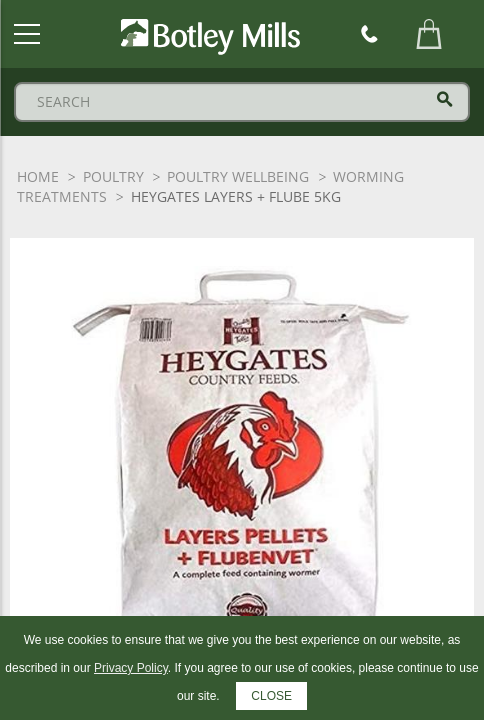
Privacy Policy (131, 668)
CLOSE (271, 696)
